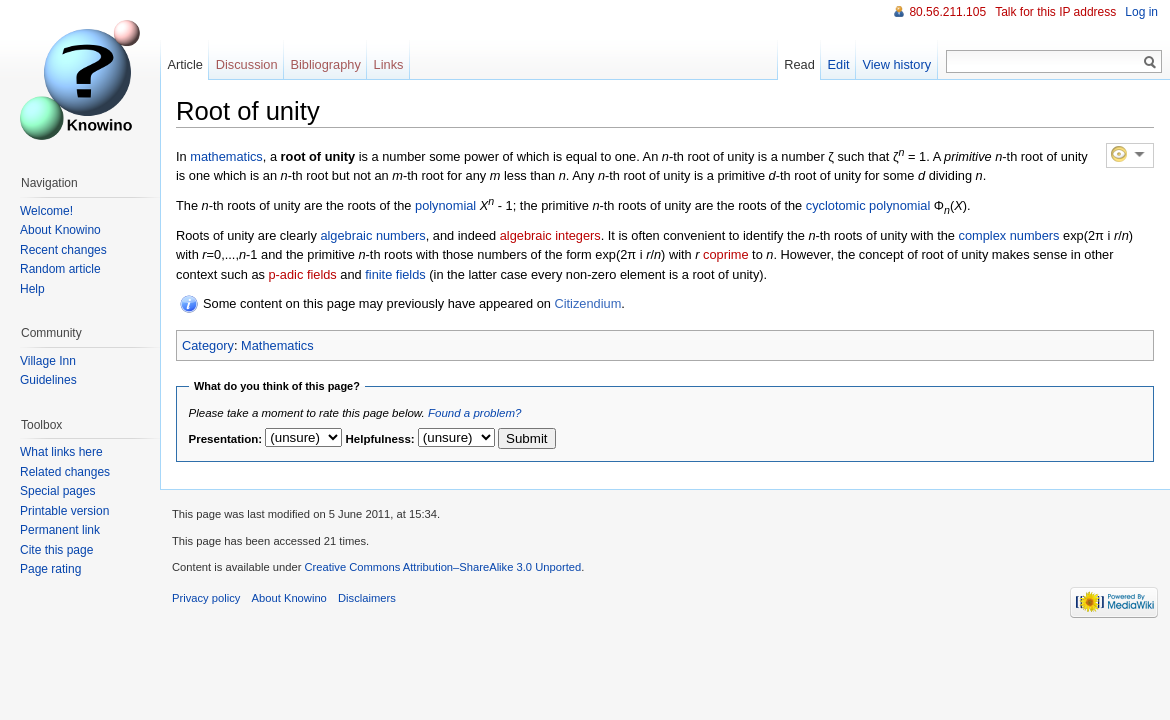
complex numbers (1009, 235)
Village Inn (48, 361)
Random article (60, 269)
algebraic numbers (372, 235)
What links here (61, 452)
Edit (839, 64)
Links (389, 64)
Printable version (64, 511)
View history (896, 64)
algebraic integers (550, 235)
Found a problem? (474, 413)
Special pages (57, 491)
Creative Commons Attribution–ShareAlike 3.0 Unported (442, 567)
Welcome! (46, 211)
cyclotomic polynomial (868, 205)
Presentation (224, 439)
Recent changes (63, 250)
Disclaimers (367, 598)
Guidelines (48, 380)
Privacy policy (206, 598)
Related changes (65, 472)
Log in (1141, 12)
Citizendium (587, 303)
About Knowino (60, 230)
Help (32, 289)
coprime (726, 254)
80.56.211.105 (947, 12)
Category (208, 345)
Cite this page (56, 550)
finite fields (395, 274)
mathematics (226, 156)
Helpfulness (378, 439)
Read (799, 64)
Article (185, 64)
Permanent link (60, 530)
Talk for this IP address (1055, 12)
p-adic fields (302, 274)
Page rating (50, 569)
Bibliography (325, 64)
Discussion (247, 64)
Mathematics (277, 345)
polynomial (445, 205)
